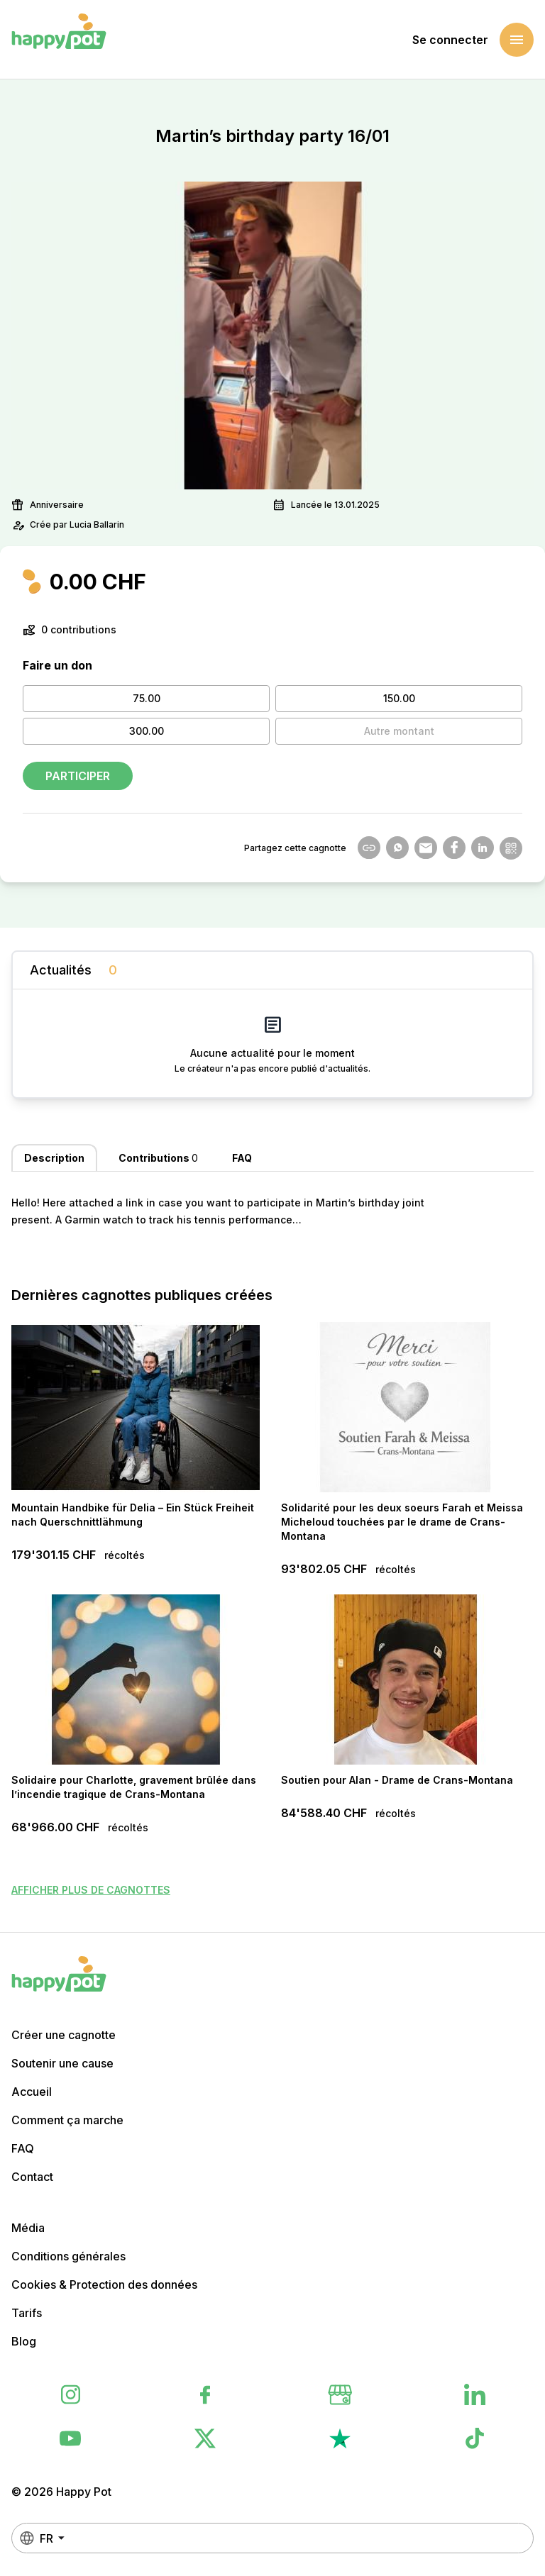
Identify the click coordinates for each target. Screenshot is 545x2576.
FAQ (22, 2148)
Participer (77, 776)
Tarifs (26, 2313)
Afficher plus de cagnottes (90, 1890)
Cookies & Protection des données (104, 2284)
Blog (23, 2341)
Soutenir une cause (62, 2063)
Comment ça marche (67, 2120)
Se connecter (450, 40)
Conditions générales (68, 2256)
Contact (32, 2177)
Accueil (31, 2091)
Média (28, 2228)
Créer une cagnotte (63, 2035)
